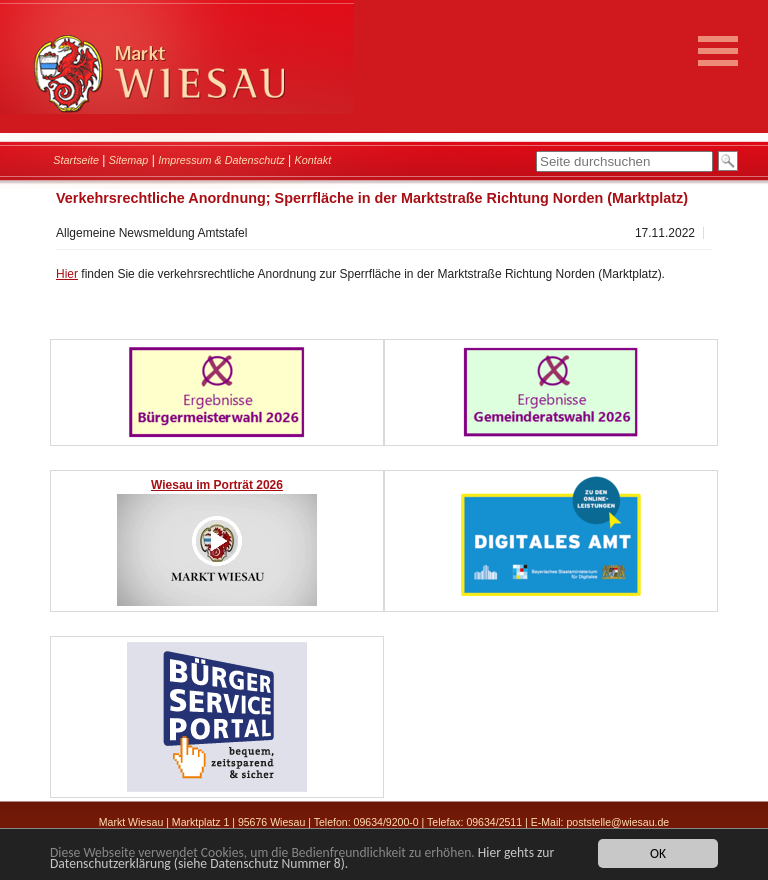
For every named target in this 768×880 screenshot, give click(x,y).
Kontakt (313, 160)
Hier (67, 274)
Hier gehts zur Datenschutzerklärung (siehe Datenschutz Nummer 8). (302, 859)
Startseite (76, 160)
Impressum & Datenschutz (221, 160)
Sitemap (129, 160)
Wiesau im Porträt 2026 (217, 485)
